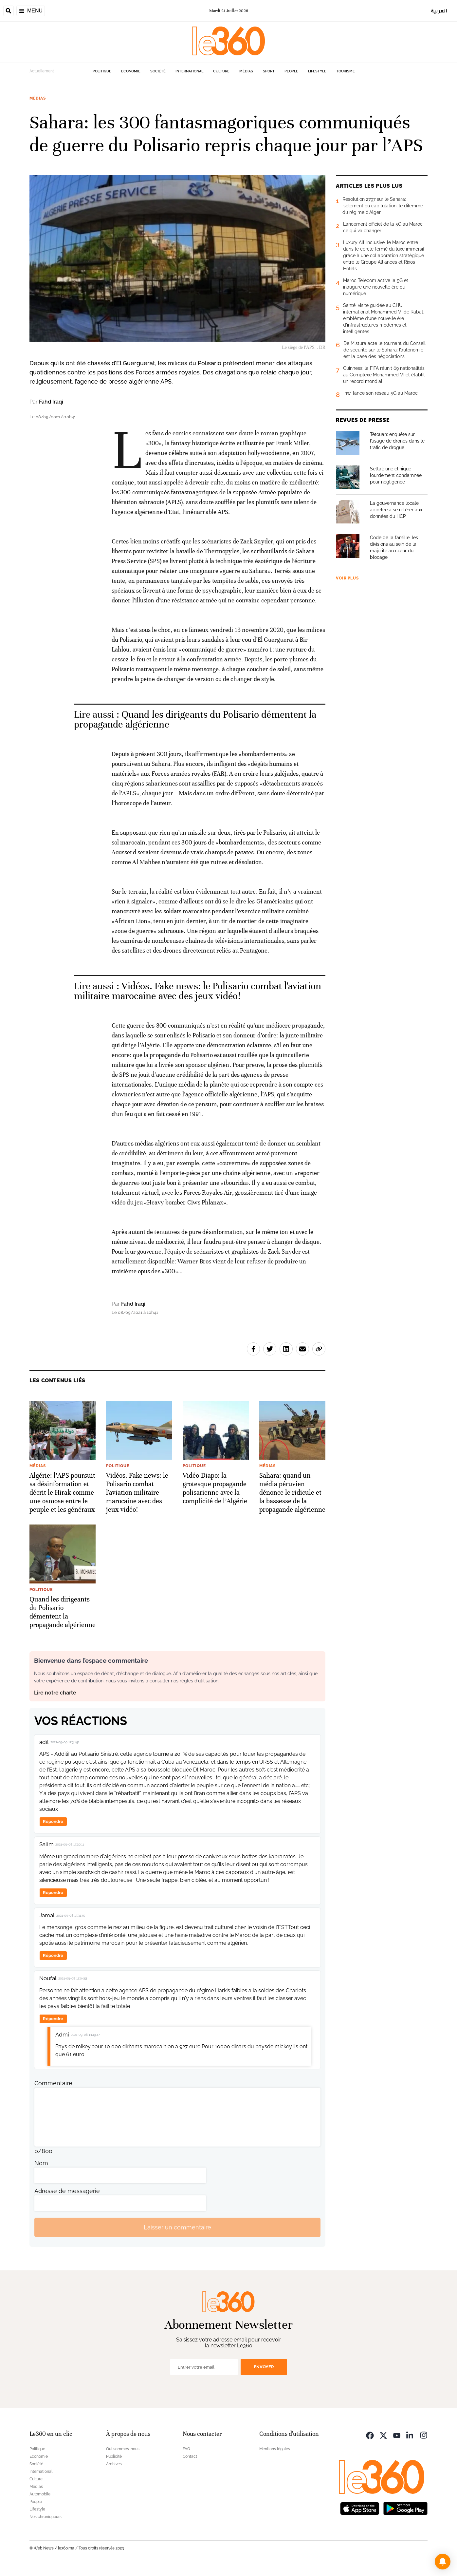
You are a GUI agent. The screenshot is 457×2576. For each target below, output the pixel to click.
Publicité (114, 2456)
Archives (114, 2464)
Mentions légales (274, 2449)
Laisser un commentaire (177, 2227)
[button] (442, 2561)
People (291, 71)
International (189, 71)
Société (158, 71)
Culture (221, 71)
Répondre (53, 1821)
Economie (130, 71)
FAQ (186, 2449)
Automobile (39, 2494)
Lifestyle (317, 71)
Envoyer (264, 2366)
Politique (102, 71)
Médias (246, 71)
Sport (269, 71)
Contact (190, 2456)
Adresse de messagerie (67, 2191)
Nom (41, 2163)
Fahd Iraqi (51, 402)
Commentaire (53, 2083)
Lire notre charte (55, 1693)
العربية (439, 11)
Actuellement (41, 71)
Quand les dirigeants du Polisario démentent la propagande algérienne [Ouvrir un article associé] (195, 719)
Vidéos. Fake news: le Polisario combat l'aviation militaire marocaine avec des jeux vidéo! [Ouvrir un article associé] (197, 991)
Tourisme (345, 71)
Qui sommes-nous (122, 2449)
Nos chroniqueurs (45, 2516)
